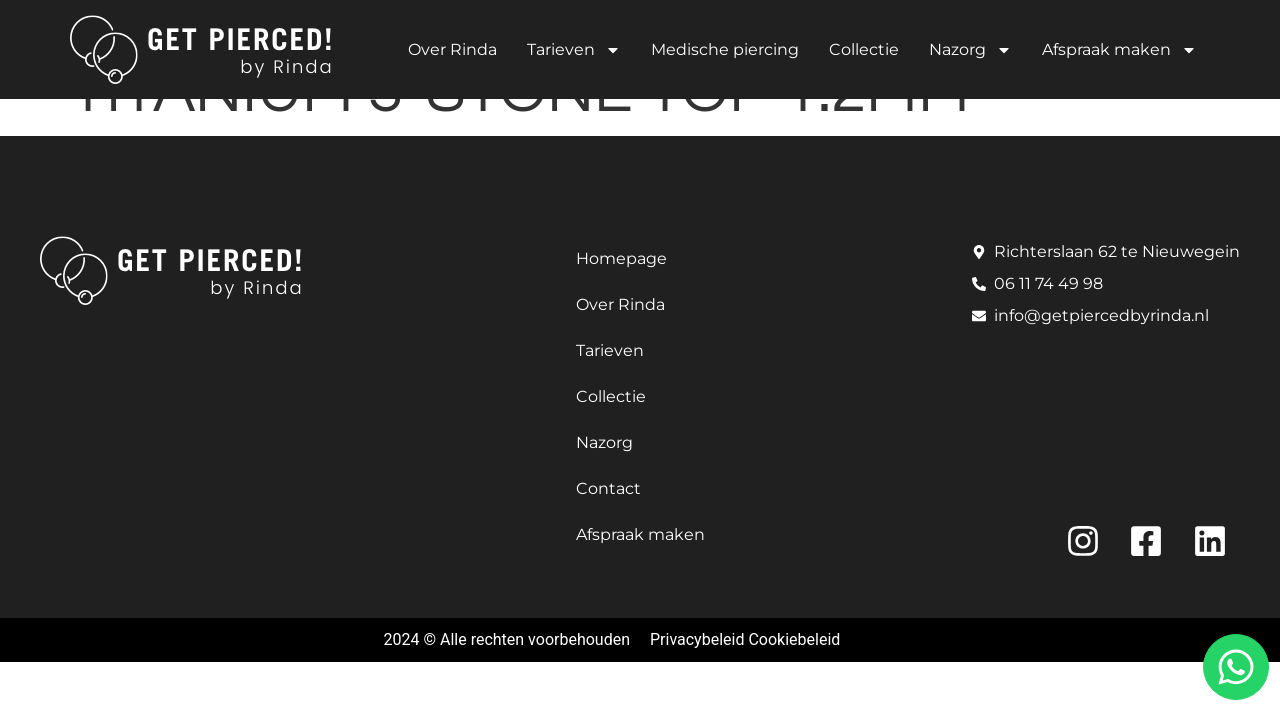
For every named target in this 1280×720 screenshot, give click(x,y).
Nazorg (970, 50)
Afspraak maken (1119, 50)
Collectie (864, 49)
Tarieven (574, 50)
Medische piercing (725, 49)
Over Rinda (452, 49)
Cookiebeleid (794, 639)
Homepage (621, 258)
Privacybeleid (697, 639)
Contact (608, 488)
